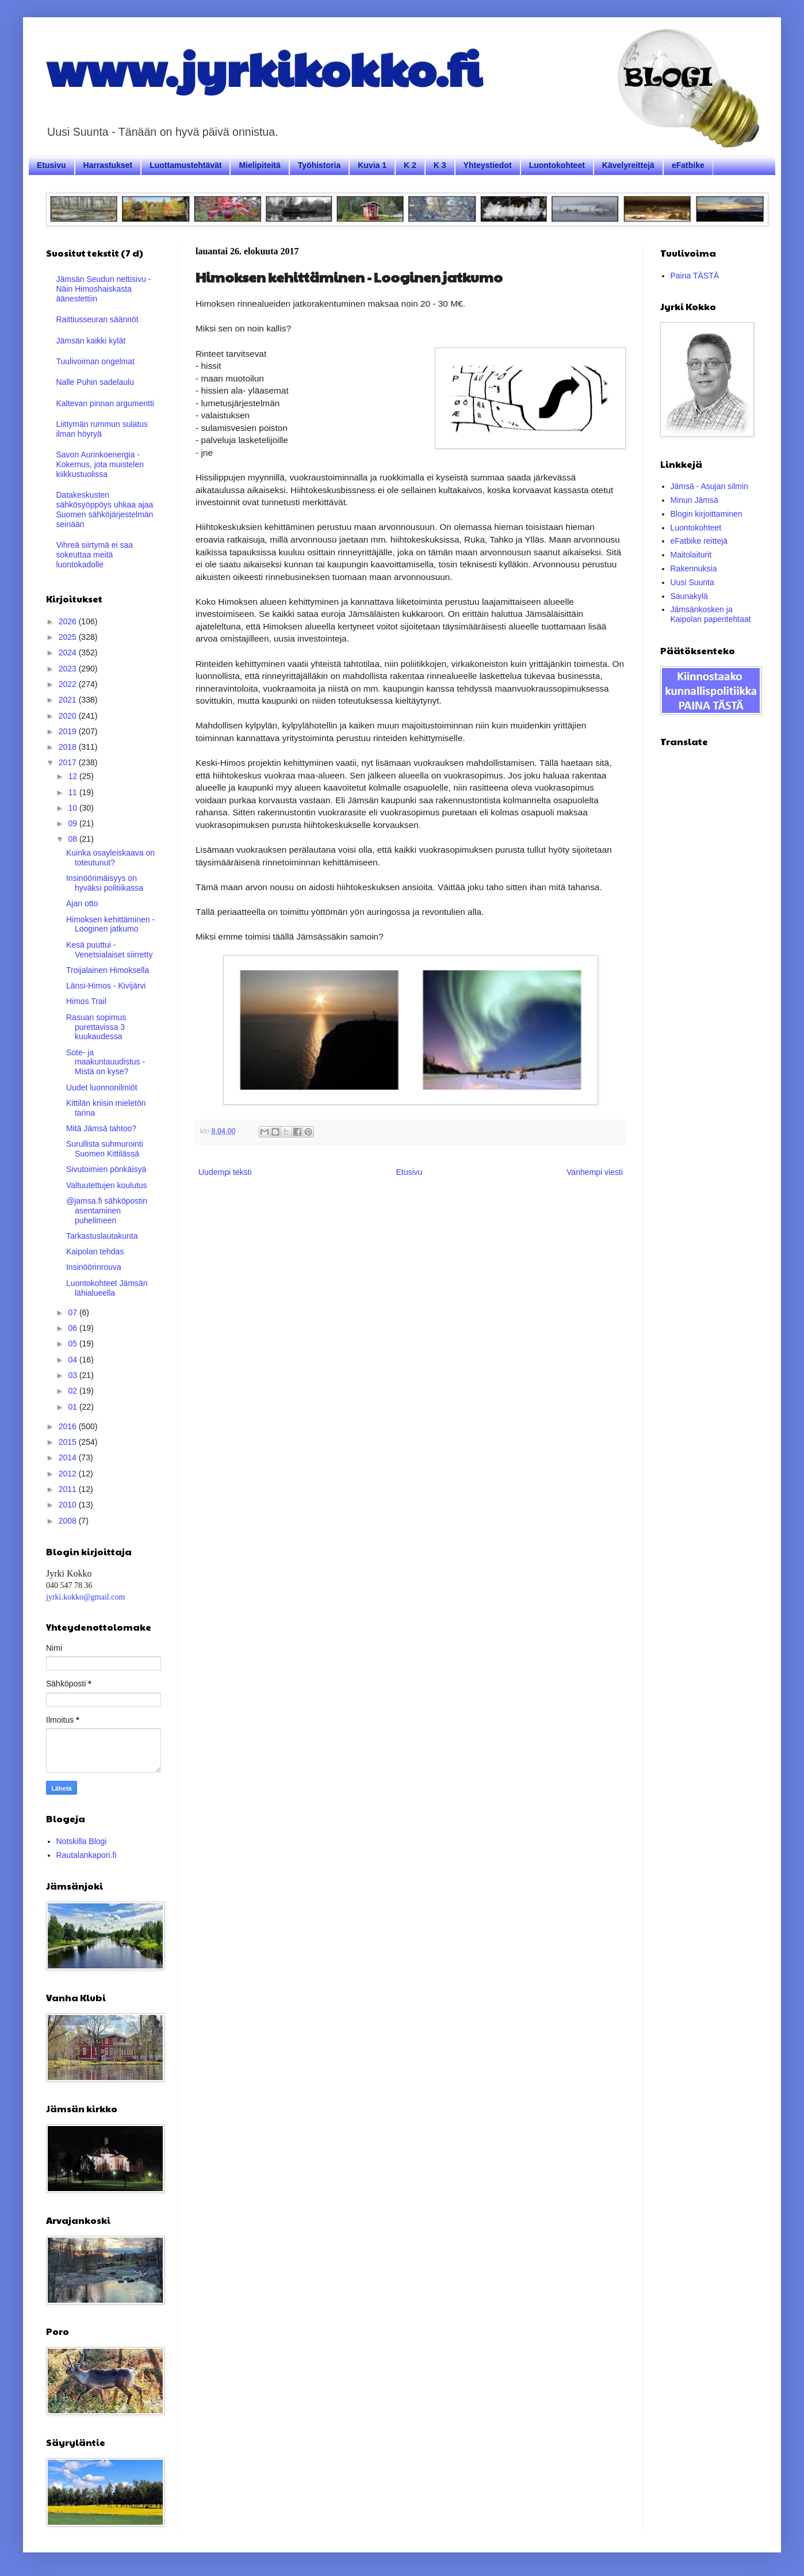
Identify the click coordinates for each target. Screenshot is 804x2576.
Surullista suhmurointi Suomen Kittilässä (104, 1148)
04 (73, 1359)
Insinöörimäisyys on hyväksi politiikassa (104, 882)
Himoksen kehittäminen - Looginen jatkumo (110, 924)
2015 (69, 1442)
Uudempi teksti (225, 1172)
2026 (69, 621)
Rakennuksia (694, 568)
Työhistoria (319, 165)
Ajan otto (82, 903)
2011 (69, 1489)
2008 (69, 1520)
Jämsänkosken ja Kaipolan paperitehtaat (711, 614)
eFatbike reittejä (699, 540)
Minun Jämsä (694, 500)
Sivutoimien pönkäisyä (106, 1169)
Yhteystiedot (488, 165)
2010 (69, 1504)
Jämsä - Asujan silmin (709, 486)
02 (73, 1390)
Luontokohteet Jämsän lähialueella (107, 1288)
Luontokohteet (557, 165)
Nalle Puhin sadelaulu (95, 382)
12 (73, 776)
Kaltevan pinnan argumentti (105, 403)
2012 (69, 1473)
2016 (69, 1426)
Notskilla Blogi (81, 1841)
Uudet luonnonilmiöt (101, 1087)
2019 (69, 731)
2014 (69, 1457)
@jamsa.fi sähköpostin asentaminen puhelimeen (106, 1210)
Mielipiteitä (259, 165)
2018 (69, 746)
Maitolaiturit (691, 554)
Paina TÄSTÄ (695, 275)
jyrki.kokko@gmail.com (85, 1597)
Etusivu (51, 165)
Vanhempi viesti (594, 1172)
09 (73, 823)
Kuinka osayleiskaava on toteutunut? (110, 857)
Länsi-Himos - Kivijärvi (106, 985)
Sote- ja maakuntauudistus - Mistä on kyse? (105, 1062)
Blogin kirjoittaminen (706, 513)
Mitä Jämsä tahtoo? (101, 1128)
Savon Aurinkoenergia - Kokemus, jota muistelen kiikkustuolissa (100, 464)
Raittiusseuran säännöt (97, 319)
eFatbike (688, 165)
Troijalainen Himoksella (107, 970)
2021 (69, 699)
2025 (69, 637)
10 (73, 807)
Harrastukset (108, 165)
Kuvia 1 (372, 165)
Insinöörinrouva (93, 1267)
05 (73, 1343)
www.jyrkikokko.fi (263, 68)
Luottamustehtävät (185, 165)
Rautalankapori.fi (86, 1855)
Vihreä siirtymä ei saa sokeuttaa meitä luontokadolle (94, 554)
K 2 (410, 165)
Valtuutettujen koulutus (106, 1185)
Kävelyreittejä (628, 165)
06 (73, 1328)
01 (73, 1406)
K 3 (440, 165)
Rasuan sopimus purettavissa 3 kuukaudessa (96, 1027)
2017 (69, 762)
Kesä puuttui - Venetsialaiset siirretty (109, 949)
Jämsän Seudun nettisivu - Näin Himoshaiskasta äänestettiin (103, 288)
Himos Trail (86, 1001)
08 (73, 839)
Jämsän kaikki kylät (91, 340)
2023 (69, 668)
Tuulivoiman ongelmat (95, 361)
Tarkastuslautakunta (102, 1236)
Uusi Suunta (692, 582)
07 (73, 1312)
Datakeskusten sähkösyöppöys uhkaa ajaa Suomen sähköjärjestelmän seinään (105, 509)
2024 (69, 652)
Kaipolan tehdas (95, 1251)
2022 (69, 684)
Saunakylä (689, 596)
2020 (69, 715)
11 (73, 792)
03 (73, 1375)
